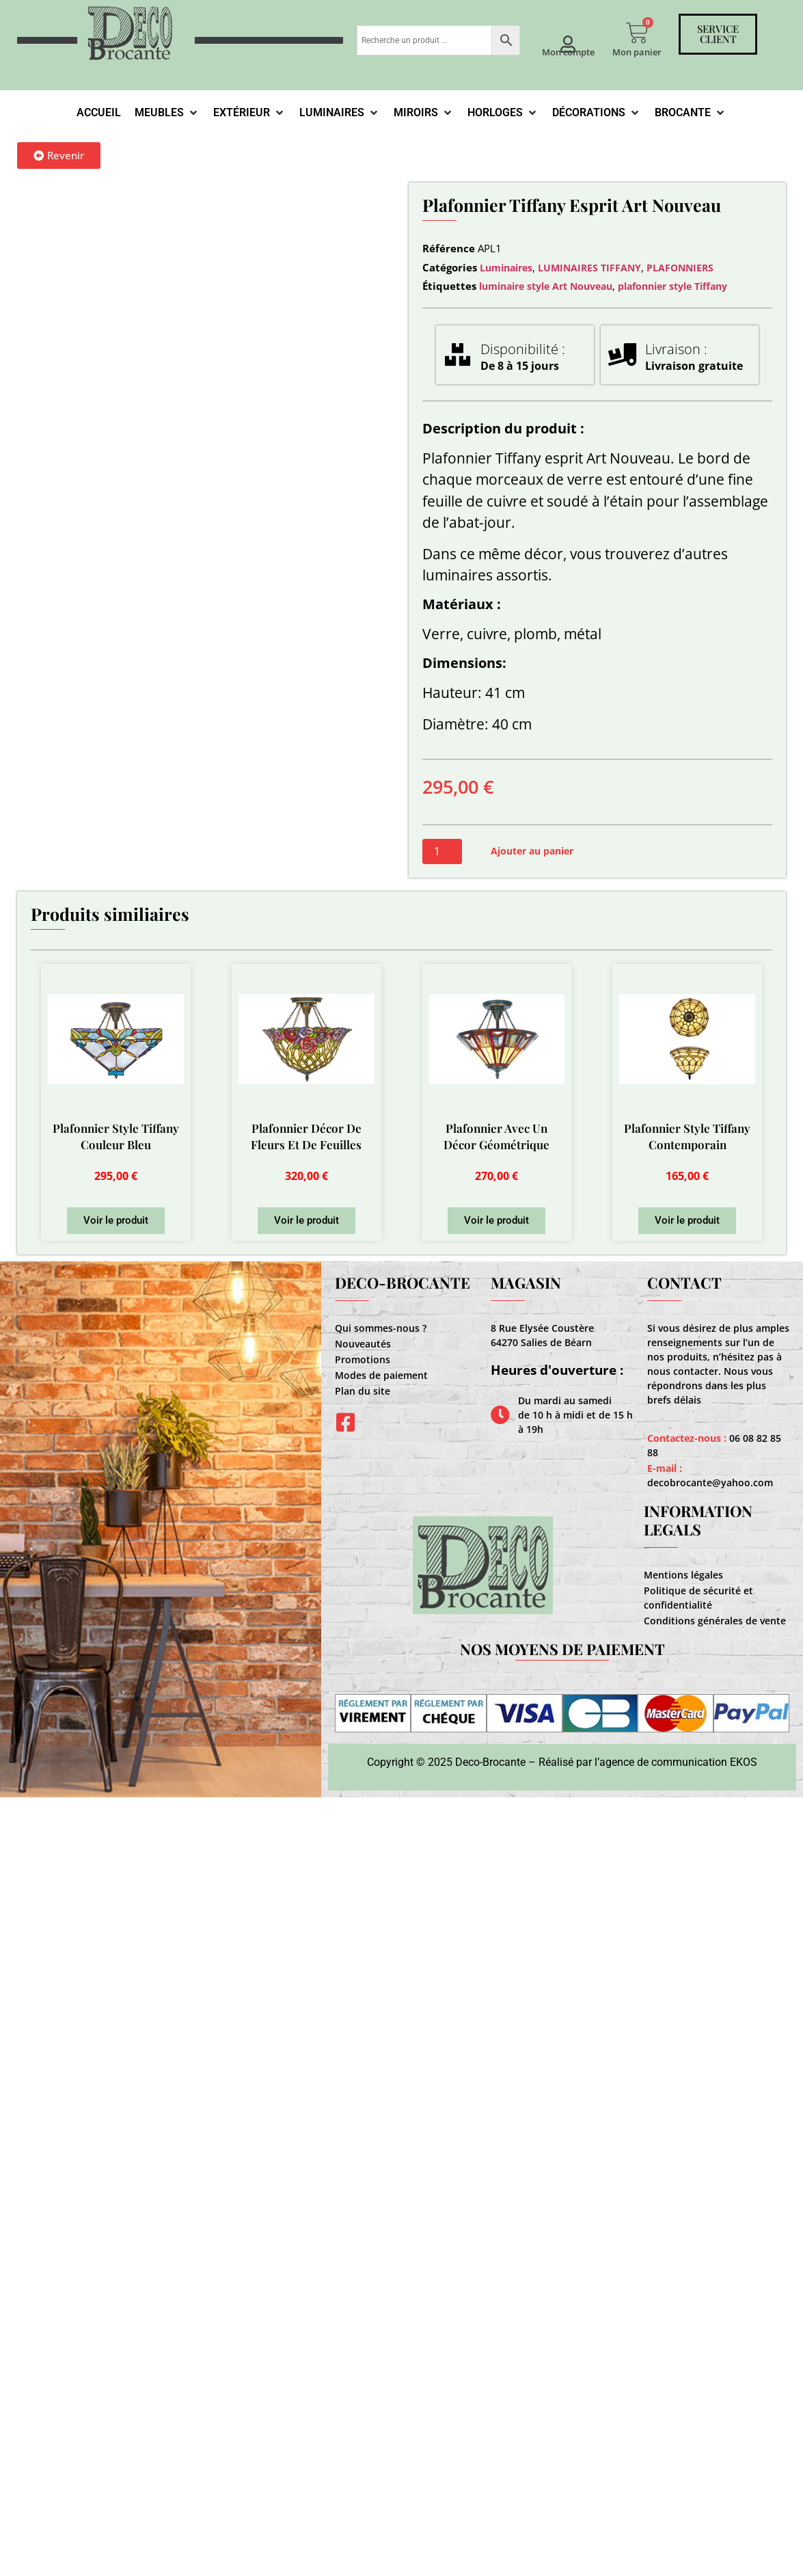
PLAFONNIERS (680, 267)
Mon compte (568, 52)
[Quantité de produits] (442, 851)
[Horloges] (503, 112)
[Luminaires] (339, 112)
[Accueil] (99, 112)
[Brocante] (690, 112)
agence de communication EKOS (678, 1762)
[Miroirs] (424, 112)
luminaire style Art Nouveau (545, 286)
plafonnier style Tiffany (672, 286)
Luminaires (506, 267)
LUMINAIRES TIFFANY (589, 267)
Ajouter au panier (532, 850)
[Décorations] (596, 112)
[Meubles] (167, 112)
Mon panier (637, 52)
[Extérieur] (249, 112)
